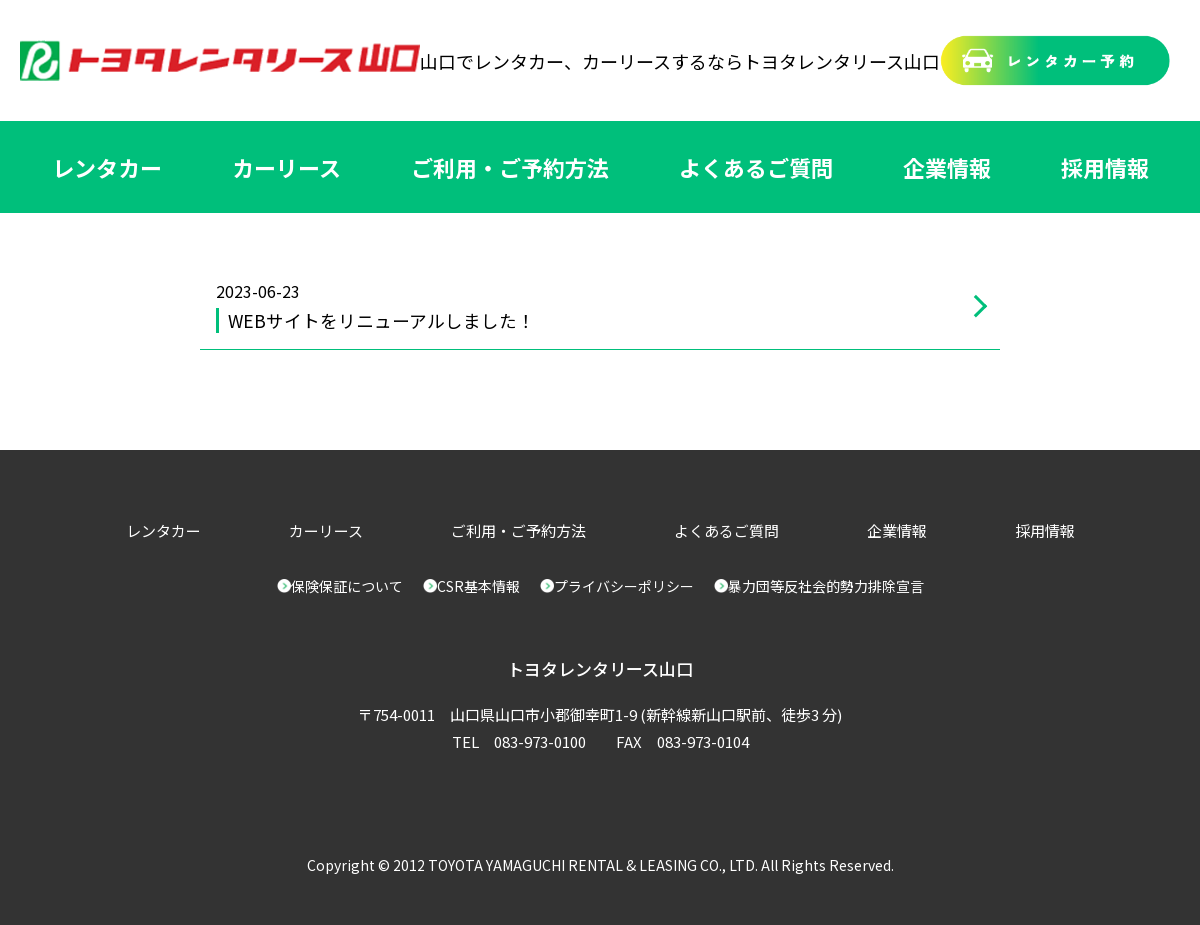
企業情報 (947, 167)
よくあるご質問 (756, 167)
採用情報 (1105, 167)
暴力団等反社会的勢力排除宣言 (826, 586)
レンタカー (107, 167)
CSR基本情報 (478, 586)
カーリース (286, 167)
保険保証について (347, 586)
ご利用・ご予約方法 (510, 167)
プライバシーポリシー (624, 586)
